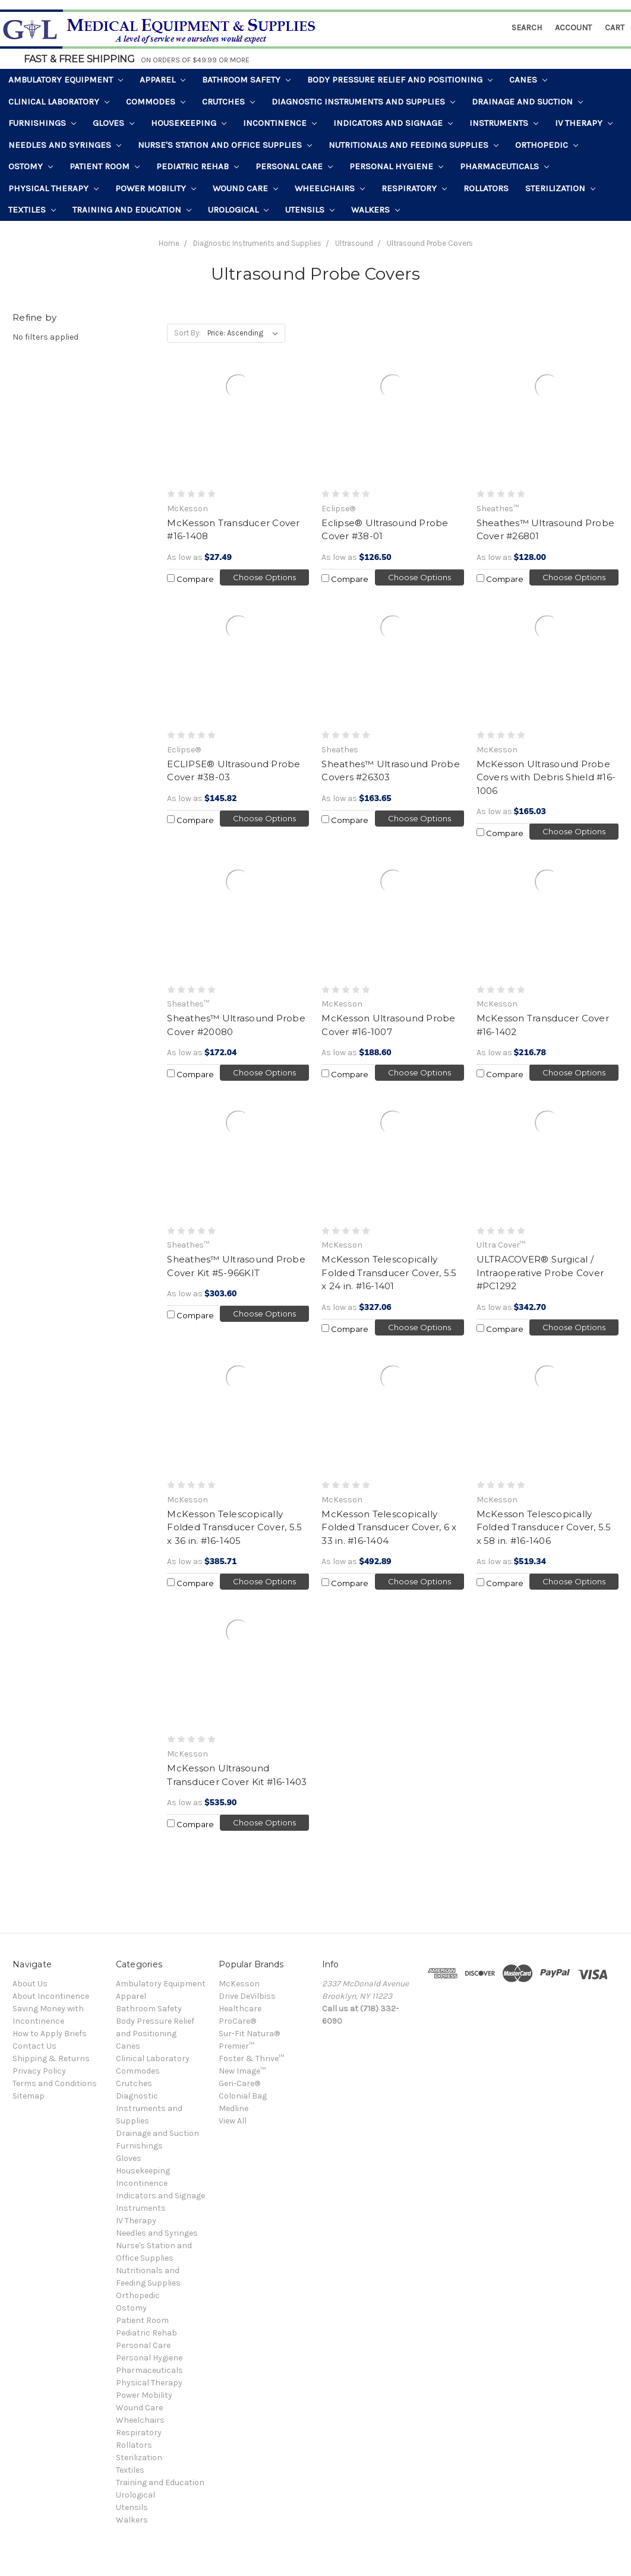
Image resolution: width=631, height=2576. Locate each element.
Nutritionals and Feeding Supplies (414, 145)
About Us (30, 1984)
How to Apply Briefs (49, 2033)
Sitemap (28, 2096)
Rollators (486, 188)
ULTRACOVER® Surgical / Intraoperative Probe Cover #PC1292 (540, 1273)
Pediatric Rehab (197, 166)
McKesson (239, 1984)
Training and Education (131, 209)
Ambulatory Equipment (65, 79)
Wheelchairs (330, 188)
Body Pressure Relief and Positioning (400, 79)
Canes (528, 79)
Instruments (503, 123)
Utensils (310, 209)
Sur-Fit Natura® (249, 2033)
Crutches (228, 101)
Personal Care (294, 166)
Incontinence (280, 123)
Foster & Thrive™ (251, 2058)
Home (169, 243)
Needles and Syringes (64, 145)
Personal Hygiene (396, 166)
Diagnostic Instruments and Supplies (363, 101)
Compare (190, 579)
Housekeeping (188, 123)
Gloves (113, 123)
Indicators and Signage (393, 123)
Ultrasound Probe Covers (430, 243)
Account (573, 28)
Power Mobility (155, 188)
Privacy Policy (39, 2071)
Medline (233, 2108)
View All (233, 2121)
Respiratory (414, 188)
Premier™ (236, 2046)
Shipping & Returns (51, 2058)
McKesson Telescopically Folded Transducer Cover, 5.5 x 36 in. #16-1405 (234, 1527)
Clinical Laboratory (58, 101)
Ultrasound (354, 243)
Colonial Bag (243, 2096)
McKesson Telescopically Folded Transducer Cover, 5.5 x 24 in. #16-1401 (388, 1273)
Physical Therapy (53, 188)
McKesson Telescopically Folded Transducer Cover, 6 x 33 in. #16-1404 (388, 1527)
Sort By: (187, 332)
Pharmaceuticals (504, 166)
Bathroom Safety (246, 79)
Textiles (32, 209)
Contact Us (34, 2046)
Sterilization (560, 188)
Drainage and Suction (527, 101)
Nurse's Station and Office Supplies (225, 145)
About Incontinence (50, 1996)
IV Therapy (584, 123)
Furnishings (42, 123)
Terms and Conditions (54, 2083)
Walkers (375, 209)
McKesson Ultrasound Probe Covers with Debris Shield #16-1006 (546, 777)
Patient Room (105, 166)
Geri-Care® (239, 2083)
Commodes (155, 101)
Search (527, 28)
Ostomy (30, 166)
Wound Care (245, 188)
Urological (238, 209)
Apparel (162, 79)
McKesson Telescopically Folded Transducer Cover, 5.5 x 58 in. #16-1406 (544, 1527)
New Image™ (242, 2071)
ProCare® (237, 2021)
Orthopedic (546, 145)
